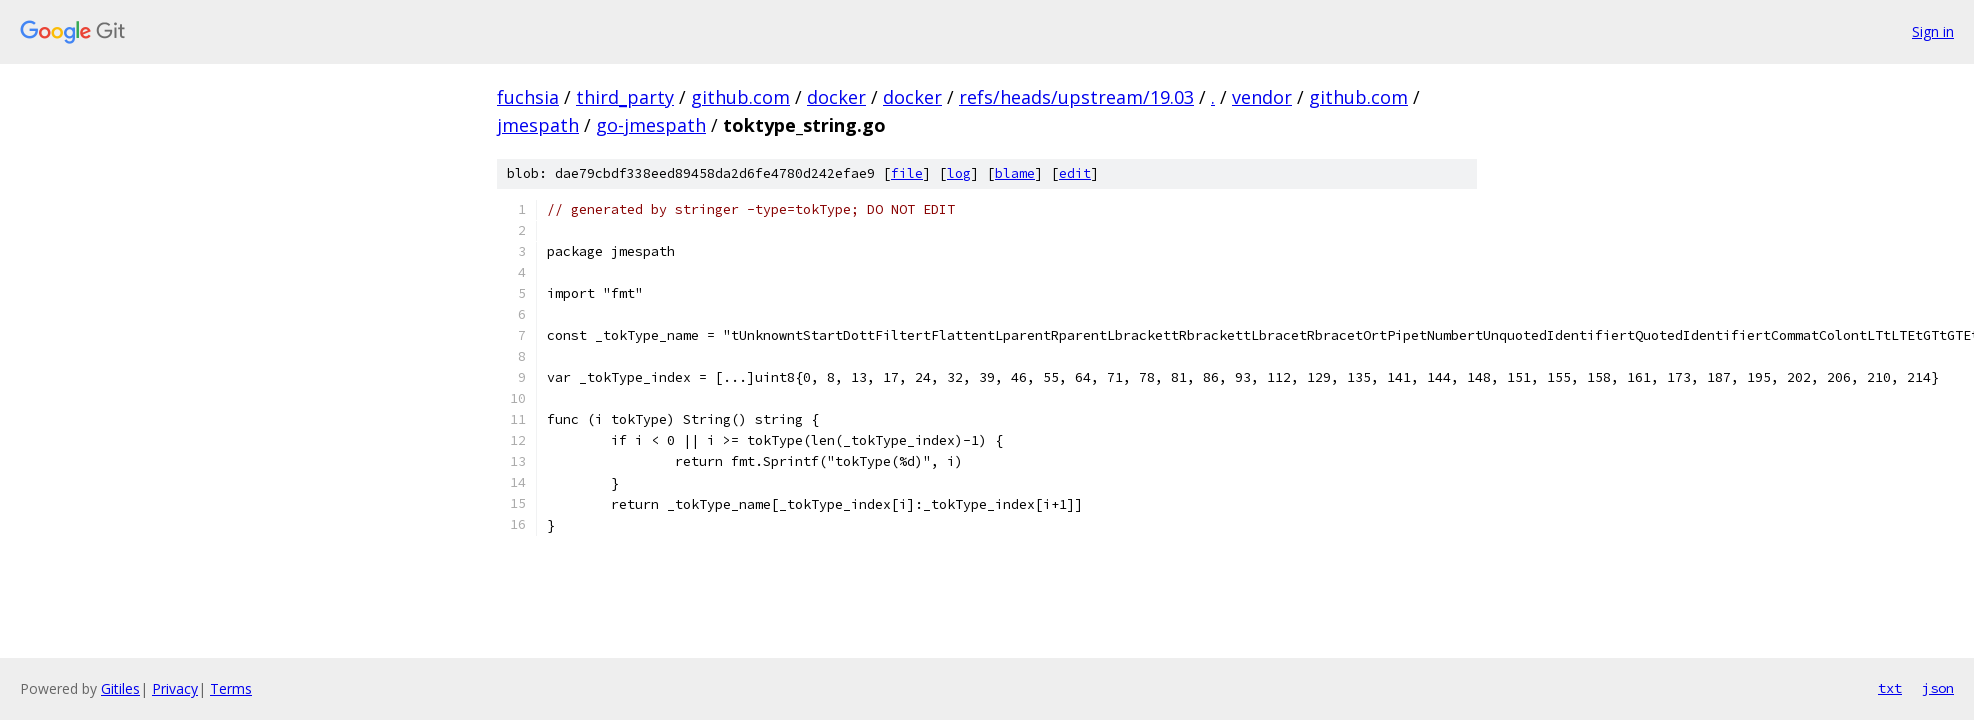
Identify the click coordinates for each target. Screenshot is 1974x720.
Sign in (1933, 31)
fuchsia (528, 97)
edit (1075, 173)
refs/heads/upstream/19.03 (1076, 97)
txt (1890, 688)
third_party (625, 97)
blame (1015, 173)
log (959, 173)
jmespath (538, 125)
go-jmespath (651, 125)
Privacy (175, 688)
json (1938, 688)
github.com (740, 97)
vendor (1262, 97)
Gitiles (120, 688)
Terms (231, 688)
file (907, 173)
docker (836, 97)
